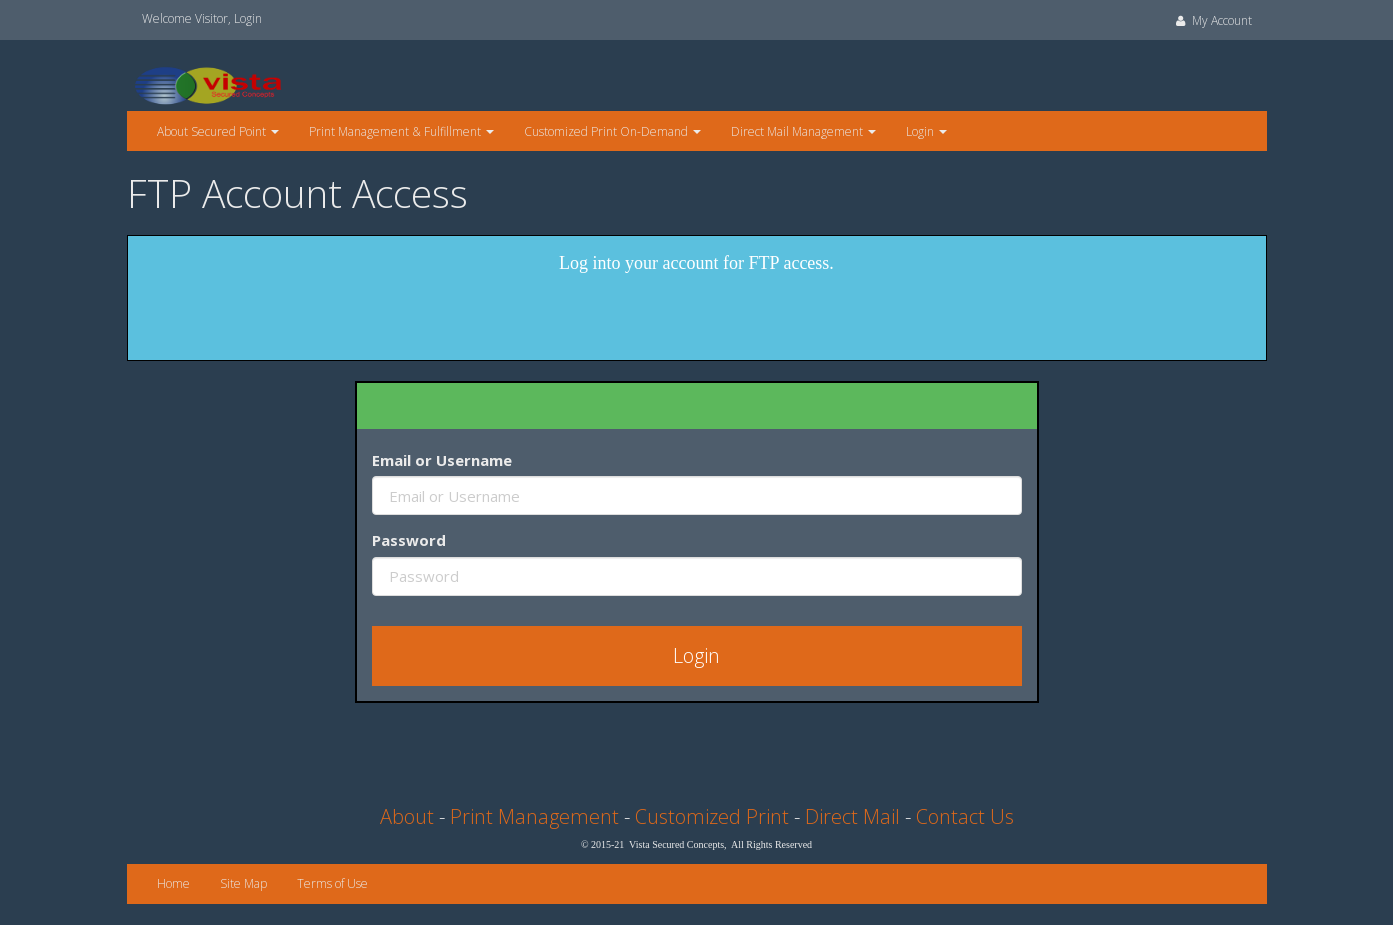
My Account (1212, 20)
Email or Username (442, 460)
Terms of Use (332, 883)
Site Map (243, 883)
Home (173, 883)
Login (248, 18)
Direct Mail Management (803, 131)
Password (409, 540)
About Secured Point (218, 131)
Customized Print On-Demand (612, 131)
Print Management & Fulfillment (401, 131)
